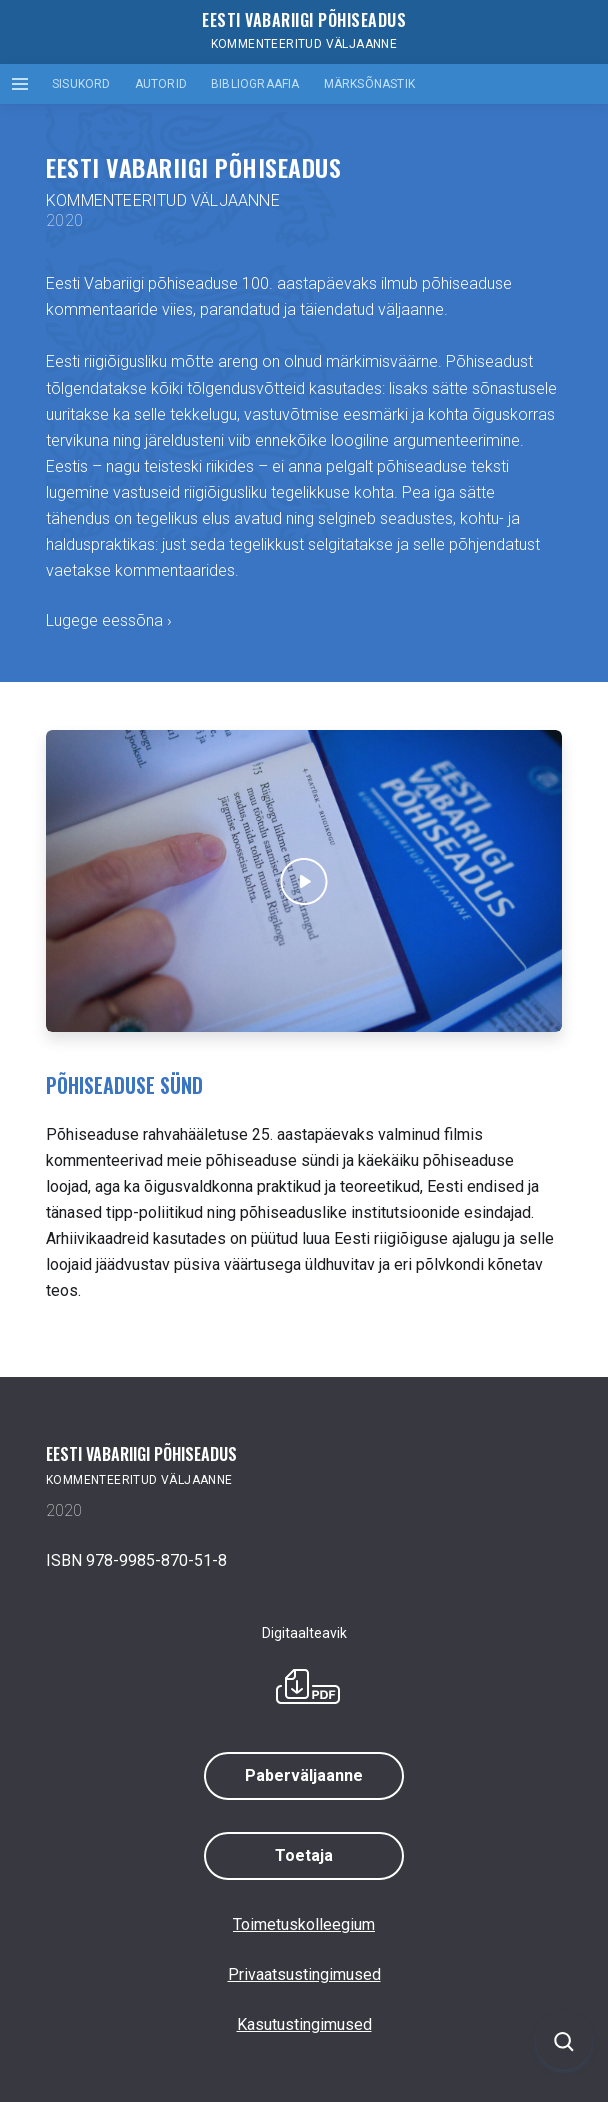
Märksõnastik (369, 84)
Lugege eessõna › (109, 620)
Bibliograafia (255, 84)
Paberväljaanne (304, 1775)
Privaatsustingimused (304, 1974)
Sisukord (81, 84)
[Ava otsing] (564, 2042)
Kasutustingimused (304, 2024)
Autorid (161, 84)
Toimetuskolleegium (304, 1924)
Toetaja (304, 1855)
